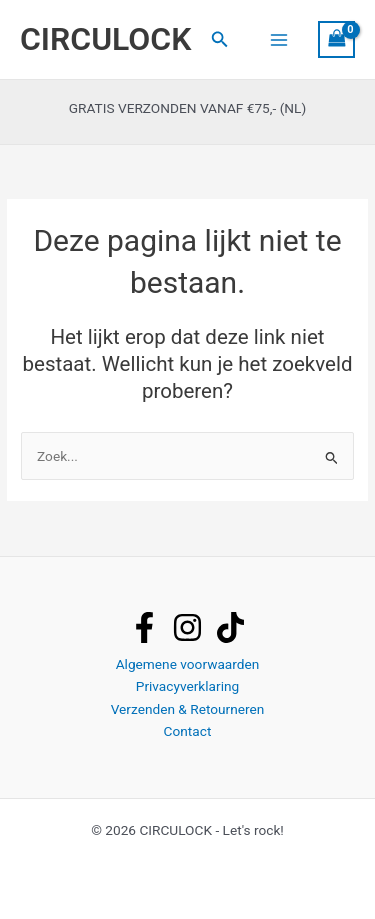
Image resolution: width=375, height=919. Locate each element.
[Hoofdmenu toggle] (278, 39)
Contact (188, 731)
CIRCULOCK (105, 39)
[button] (220, 39)
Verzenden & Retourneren (188, 709)
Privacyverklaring (187, 686)
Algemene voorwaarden (188, 664)
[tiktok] (230, 627)
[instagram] (187, 627)
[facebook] (144, 627)
